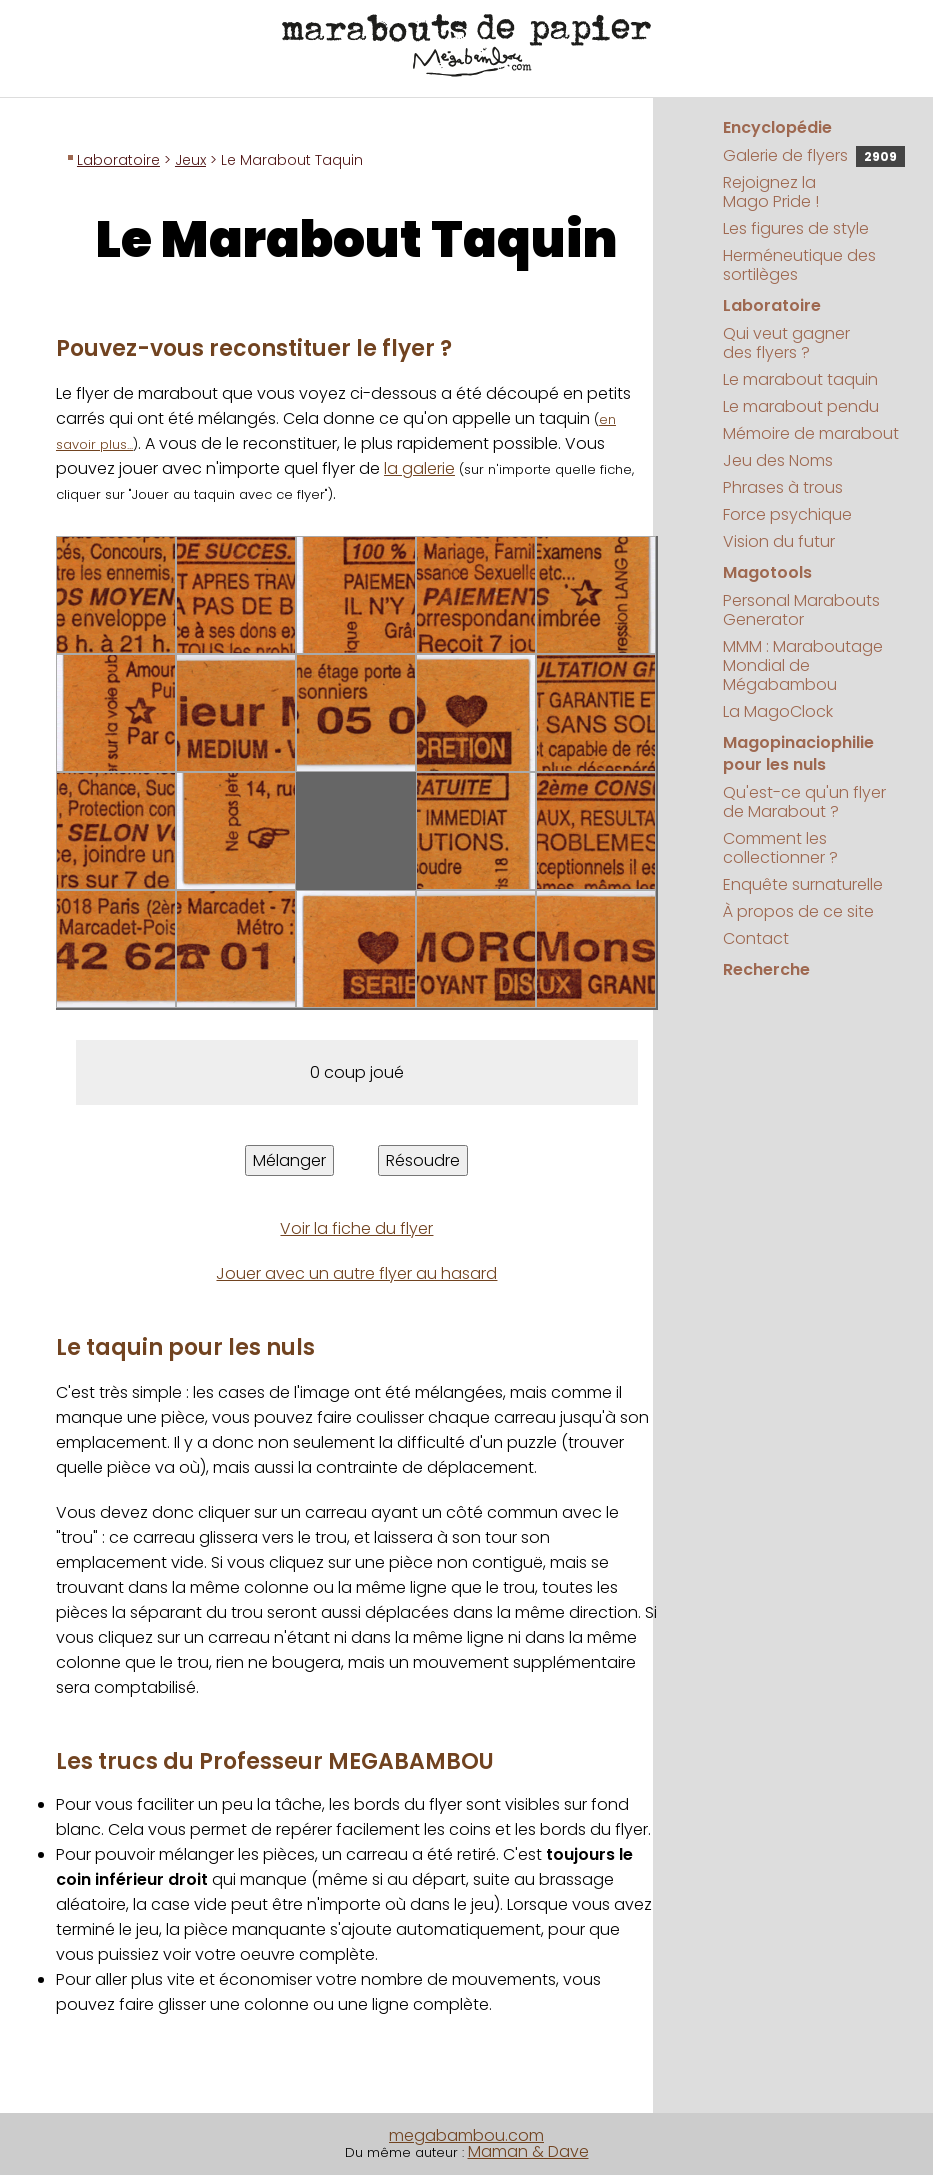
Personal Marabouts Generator (801, 610)
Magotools (767, 572)
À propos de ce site (798, 911)
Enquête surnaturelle (803, 884)
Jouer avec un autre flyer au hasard (356, 1273)
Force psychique (787, 514)
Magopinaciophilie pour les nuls (798, 753)
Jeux (190, 160)
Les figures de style (796, 228)
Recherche (766, 969)
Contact (756, 938)
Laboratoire (118, 160)
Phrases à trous (783, 487)
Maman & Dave (528, 2151)
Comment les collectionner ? (780, 848)
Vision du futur (779, 541)
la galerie (419, 468)
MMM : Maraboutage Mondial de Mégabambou (803, 665)
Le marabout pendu (801, 406)
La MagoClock (778, 711)
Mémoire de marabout (811, 433)
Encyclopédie (777, 127)
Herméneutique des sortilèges (799, 265)
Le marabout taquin (800, 379)
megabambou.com (466, 2135)
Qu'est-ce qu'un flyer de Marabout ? (804, 802)
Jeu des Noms (778, 460)
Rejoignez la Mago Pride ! (771, 192)
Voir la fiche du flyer (356, 1228)
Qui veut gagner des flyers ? (786, 343)
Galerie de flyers (814, 155)
